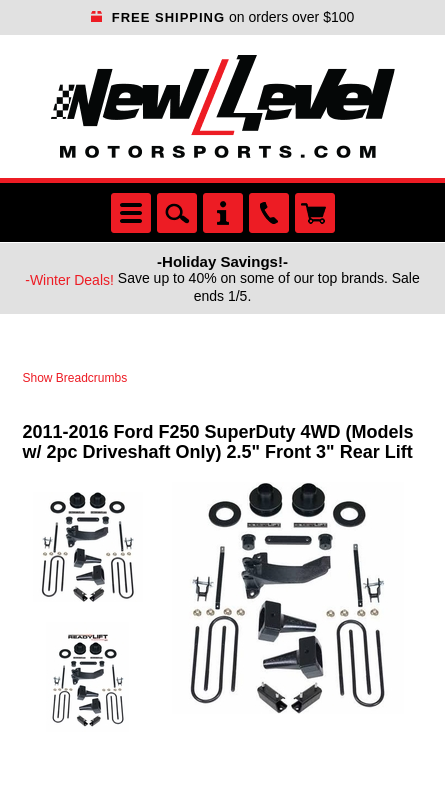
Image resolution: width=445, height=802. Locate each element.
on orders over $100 (223, 17)
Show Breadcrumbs (75, 378)
